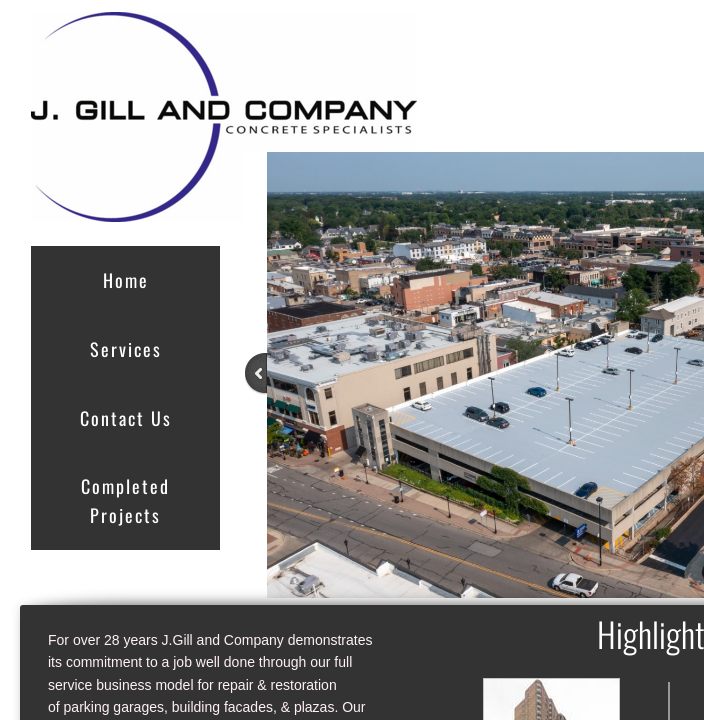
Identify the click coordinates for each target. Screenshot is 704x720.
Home (126, 280)
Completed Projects (125, 500)
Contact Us (126, 418)
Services (126, 349)
